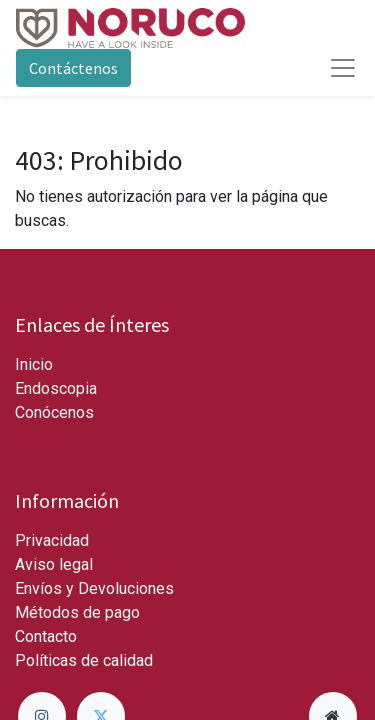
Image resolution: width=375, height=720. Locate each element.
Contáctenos (73, 68)
